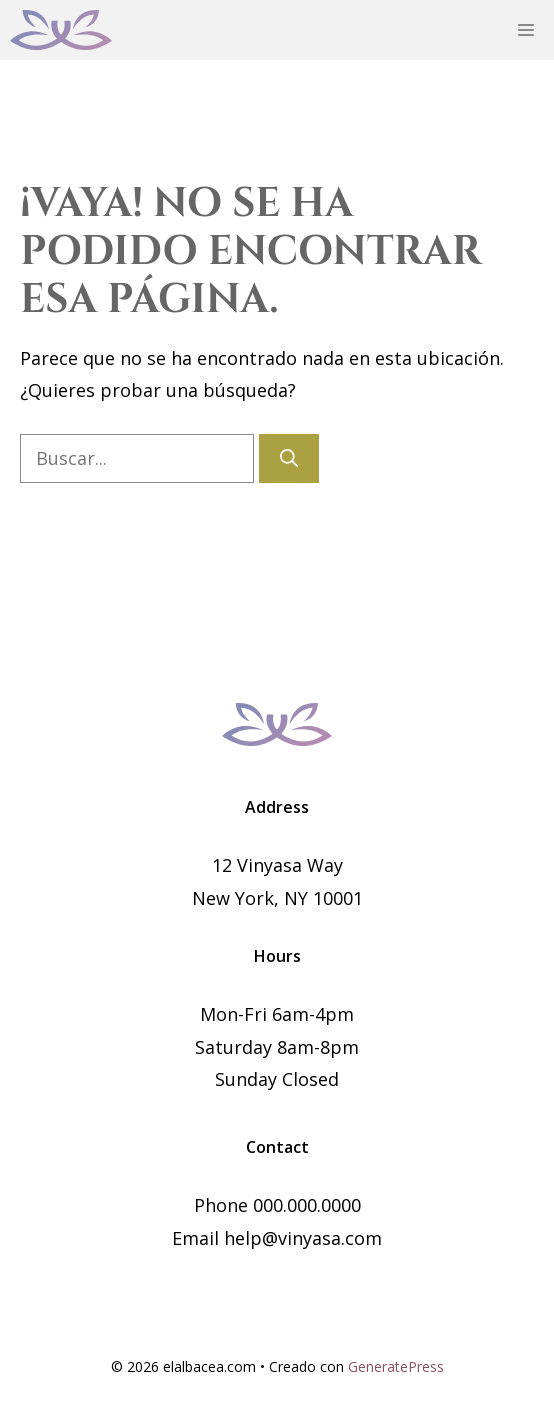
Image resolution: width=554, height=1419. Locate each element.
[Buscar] (289, 458)
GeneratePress (396, 1366)
